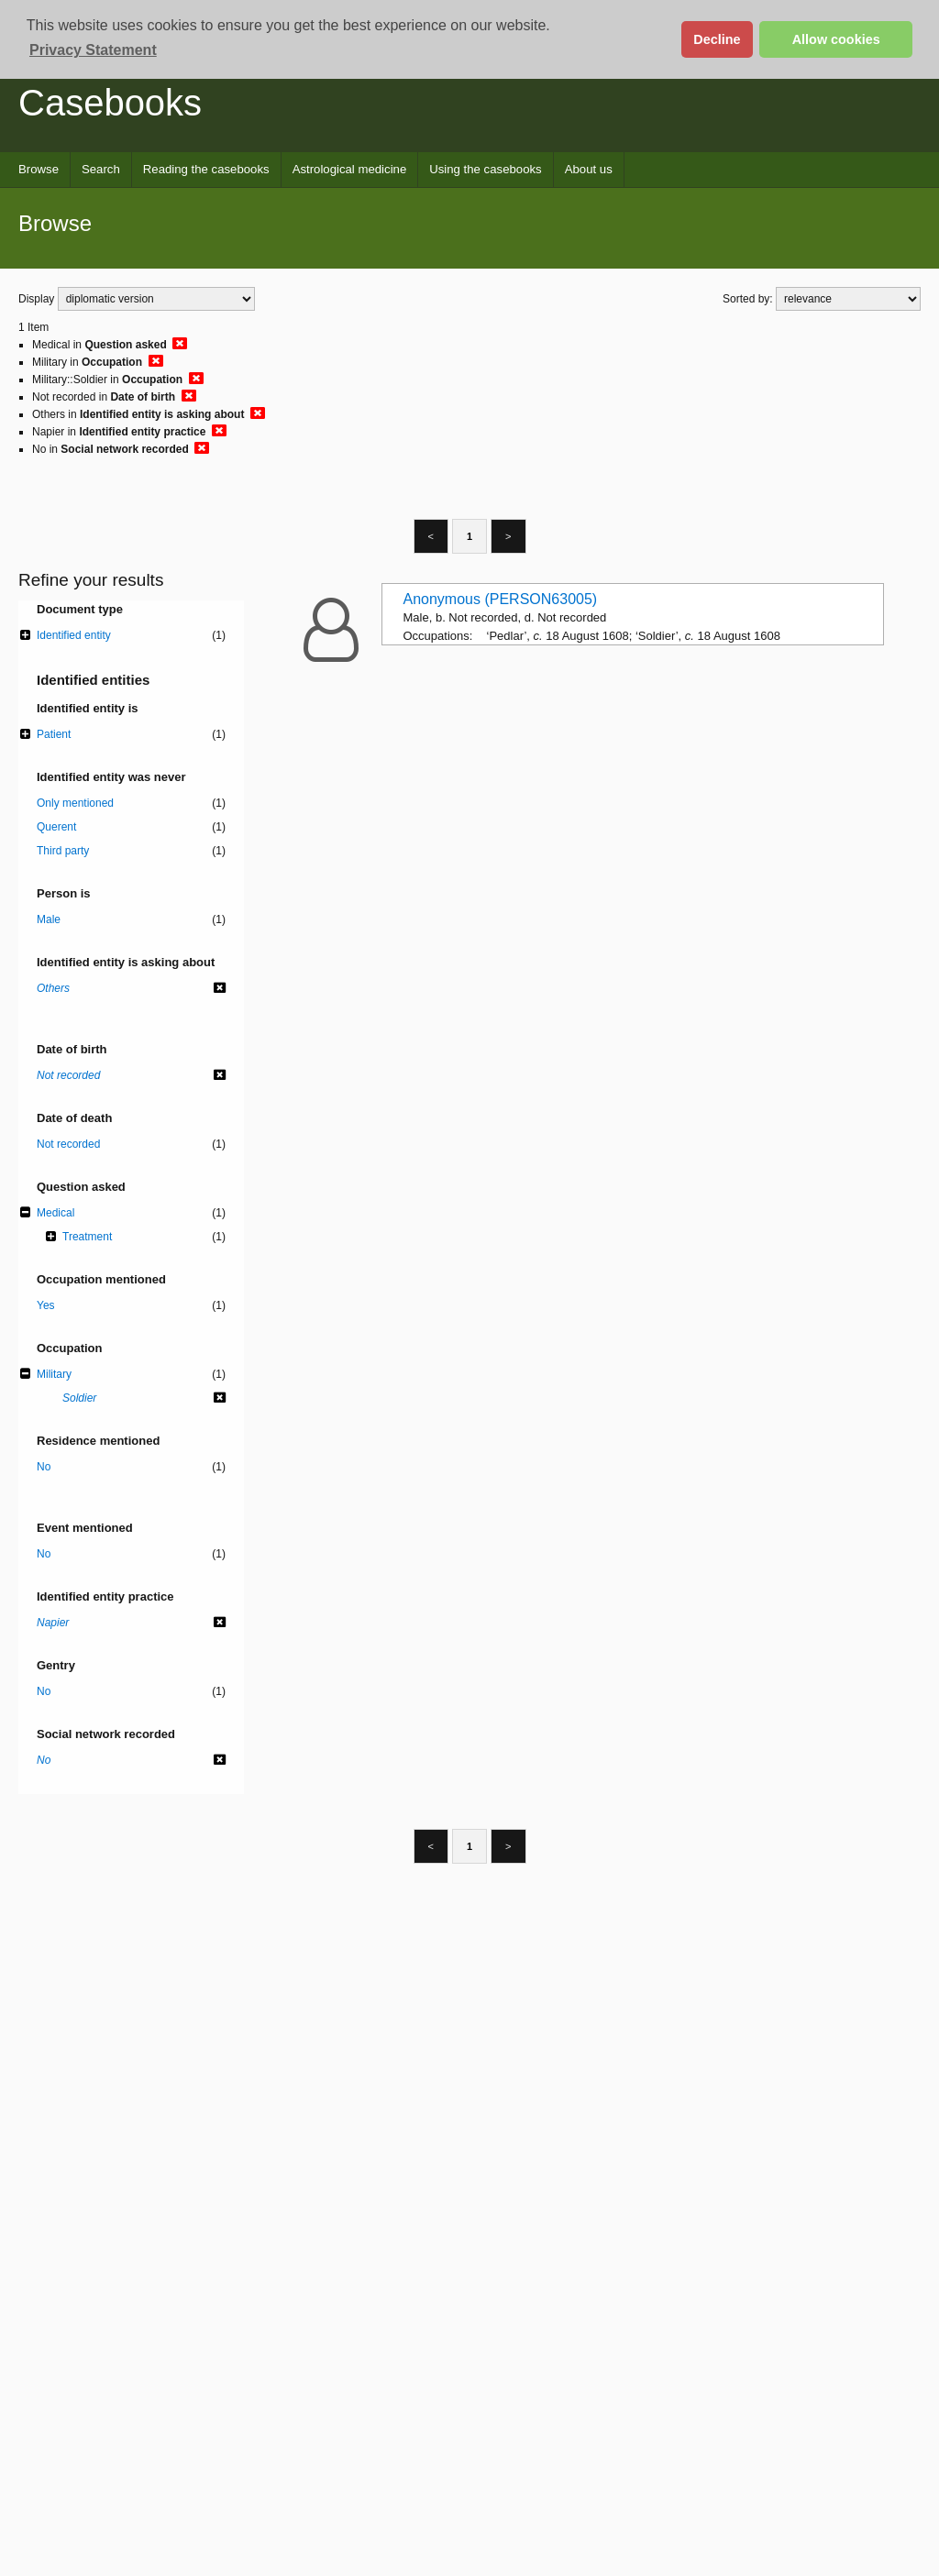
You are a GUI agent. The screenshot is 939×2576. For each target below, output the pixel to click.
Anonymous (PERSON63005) (500, 599)
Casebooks (110, 103)
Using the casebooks (485, 169)
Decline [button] (716, 39)
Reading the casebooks (206, 169)
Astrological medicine (350, 169)
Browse (38, 169)
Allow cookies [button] (836, 39)
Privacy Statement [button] (93, 50)
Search (101, 169)
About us (589, 169)
